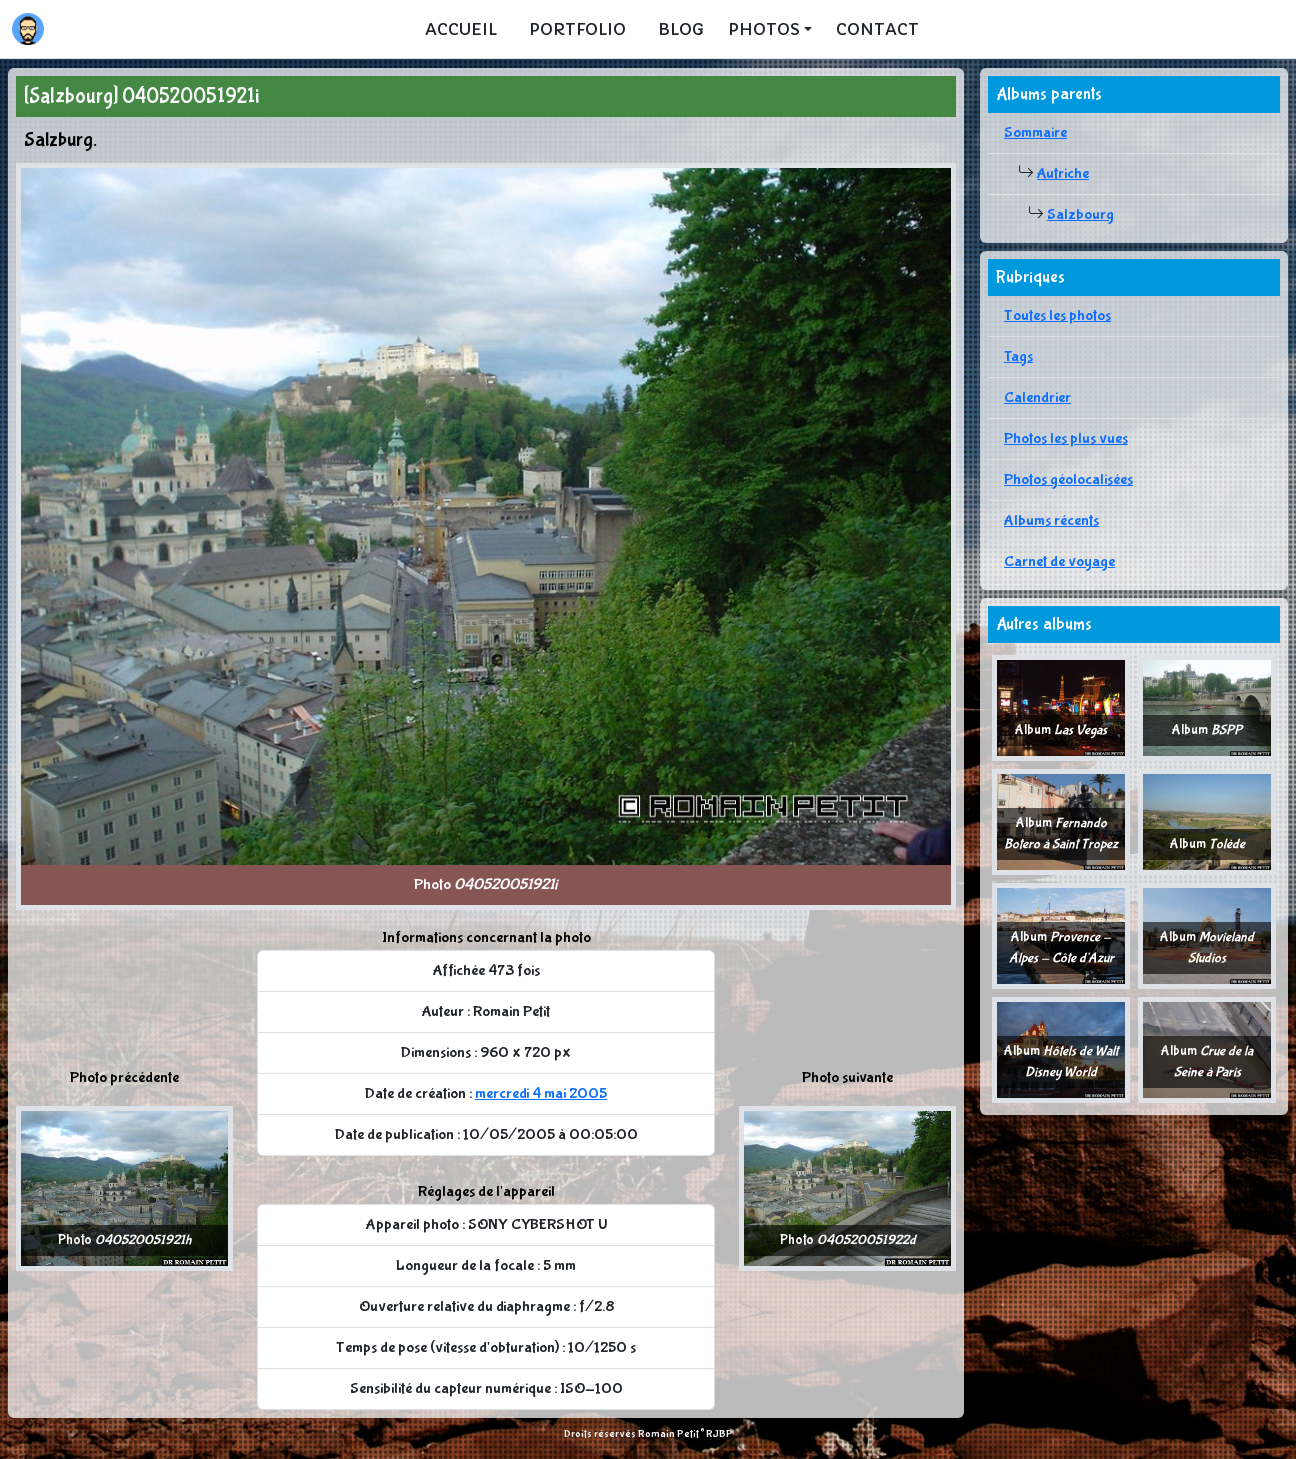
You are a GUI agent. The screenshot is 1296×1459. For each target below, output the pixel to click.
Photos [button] (764, 29)
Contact (877, 29)
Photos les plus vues (1066, 438)
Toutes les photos (1057, 315)
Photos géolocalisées (1068, 479)
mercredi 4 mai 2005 (541, 1093)
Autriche (1063, 173)
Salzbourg (1080, 214)
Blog (681, 29)
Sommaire (1035, 132)
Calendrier (1037, 397)
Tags (1018, 356)
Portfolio (577, 29)
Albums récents (1051, 520)
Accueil (461, 29)
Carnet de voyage (1059, 561)
